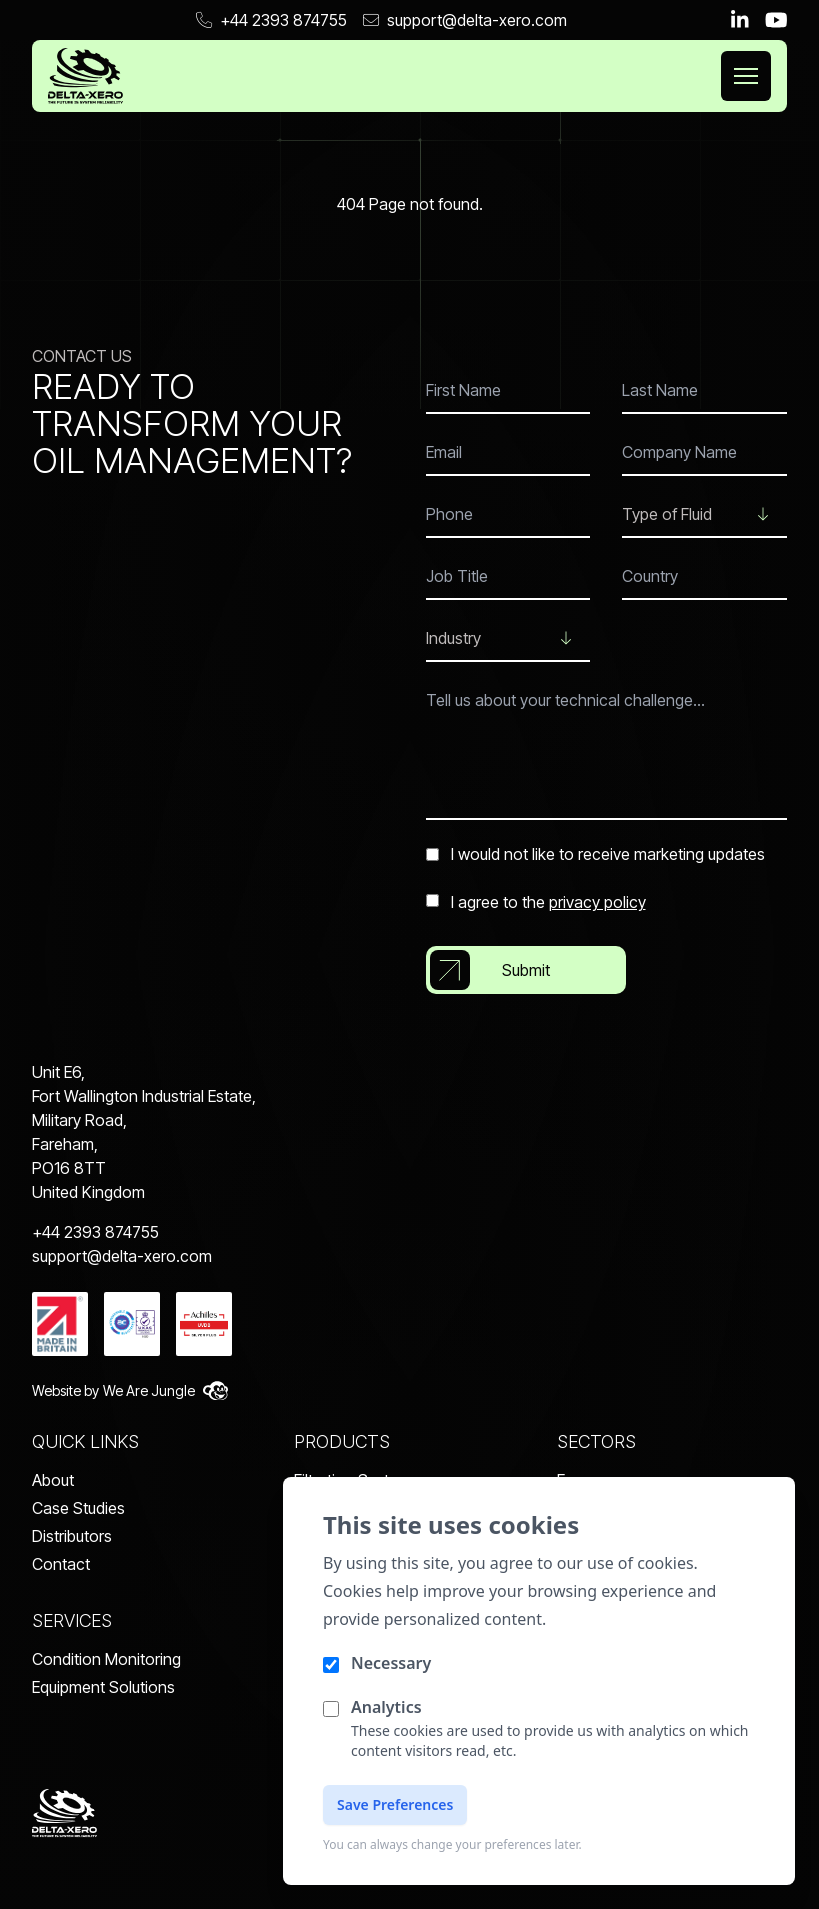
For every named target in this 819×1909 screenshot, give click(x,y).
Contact (61, 1564)
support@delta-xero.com (465, 20)
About (53, 1480)
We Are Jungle (165, 1391)
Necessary (391, 1663)
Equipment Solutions (103, 1687)
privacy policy (597, 902)
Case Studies (78, 1508)
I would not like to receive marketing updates (595, 854)
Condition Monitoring (106, 1659)
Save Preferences (395, 1804)
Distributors (72, 1536)
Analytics (386, 1707)
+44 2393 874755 (271, 20)
